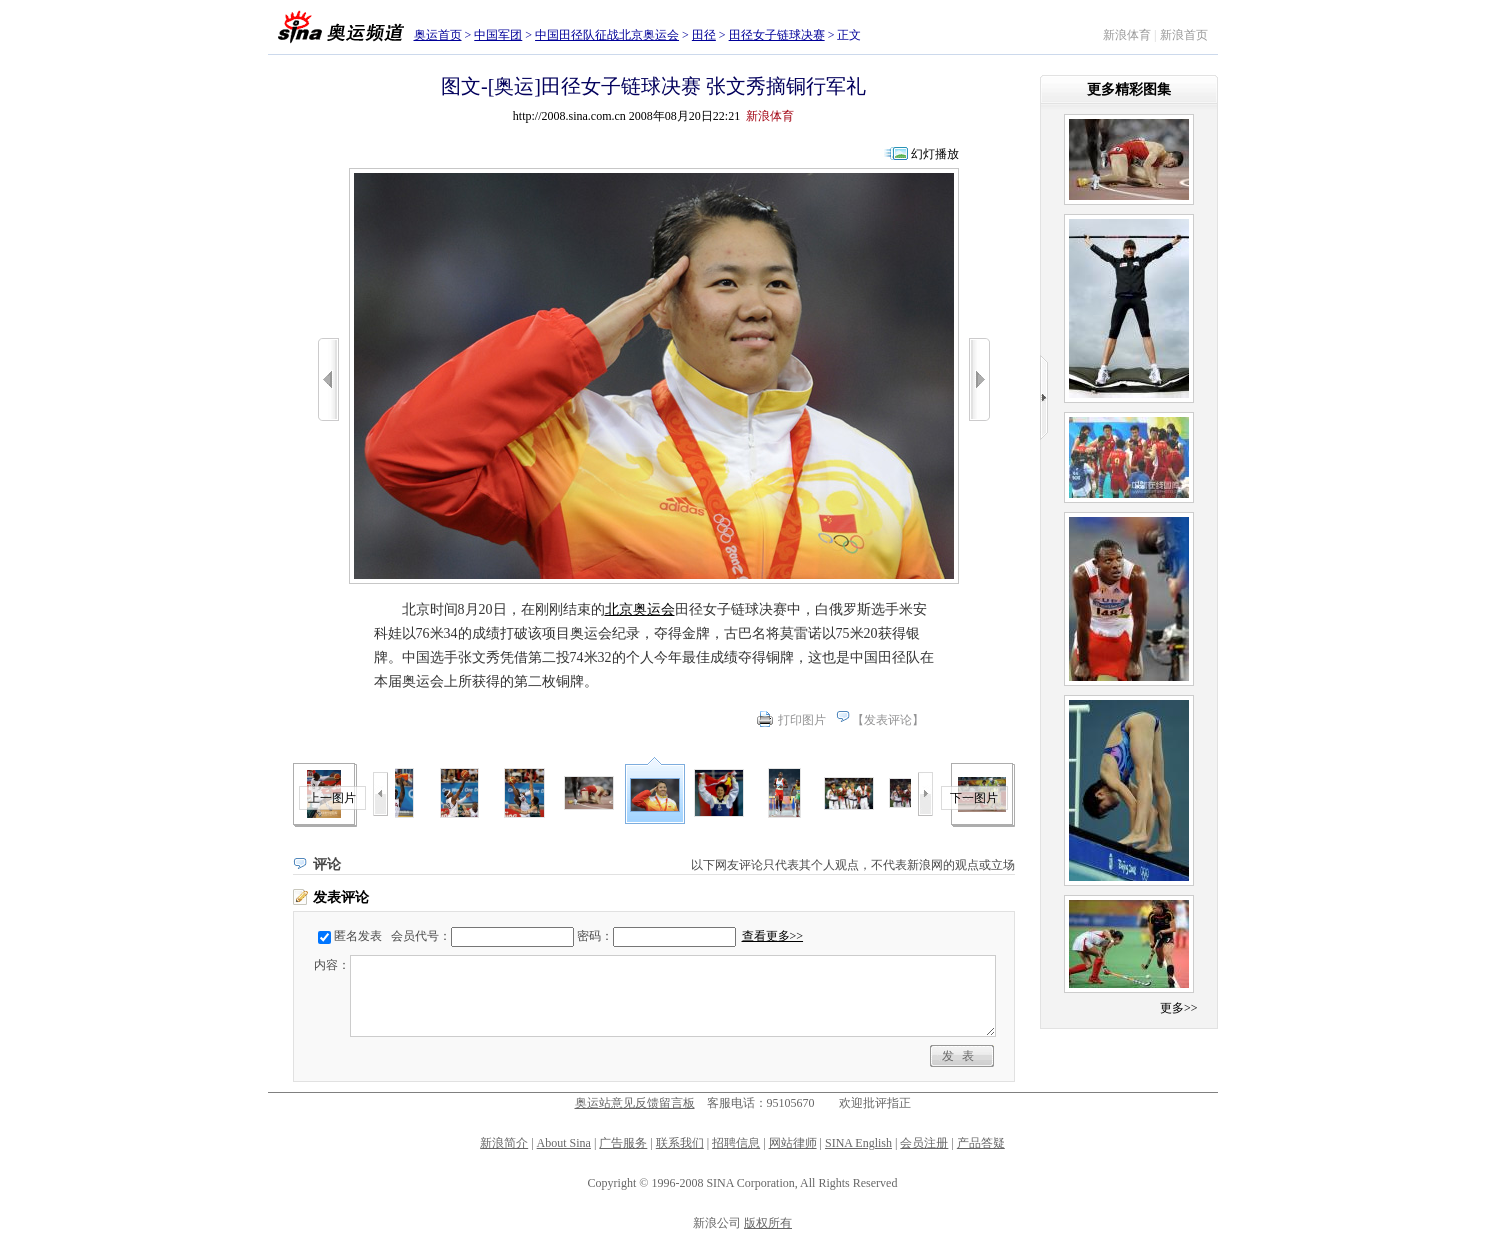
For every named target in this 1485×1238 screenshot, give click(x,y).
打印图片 (802, 720)
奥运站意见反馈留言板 (635, 1103)
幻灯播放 (935, 154)
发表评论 (888, 720)
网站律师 (793, 1143)
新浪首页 (1184, 35)
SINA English (858, 1143)
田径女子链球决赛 (777, 35)
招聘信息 (736, 1143)
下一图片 (974, 798)
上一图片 (332, 798)
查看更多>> (773, 936)
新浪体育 (1127, 35)
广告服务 (623, 1143)
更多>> (1179, 1008)
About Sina (564, 1143)
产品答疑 (981, 1143)
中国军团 (498, 35)
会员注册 (924, 1143)
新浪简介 (504, 1143)
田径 (704, 35)
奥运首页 (438, 35)
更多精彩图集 (1129, 89)
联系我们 (680, 1143)
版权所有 (768, 1223)
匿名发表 (358, 936)
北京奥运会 (640, 609)
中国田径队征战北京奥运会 (607, 35)
